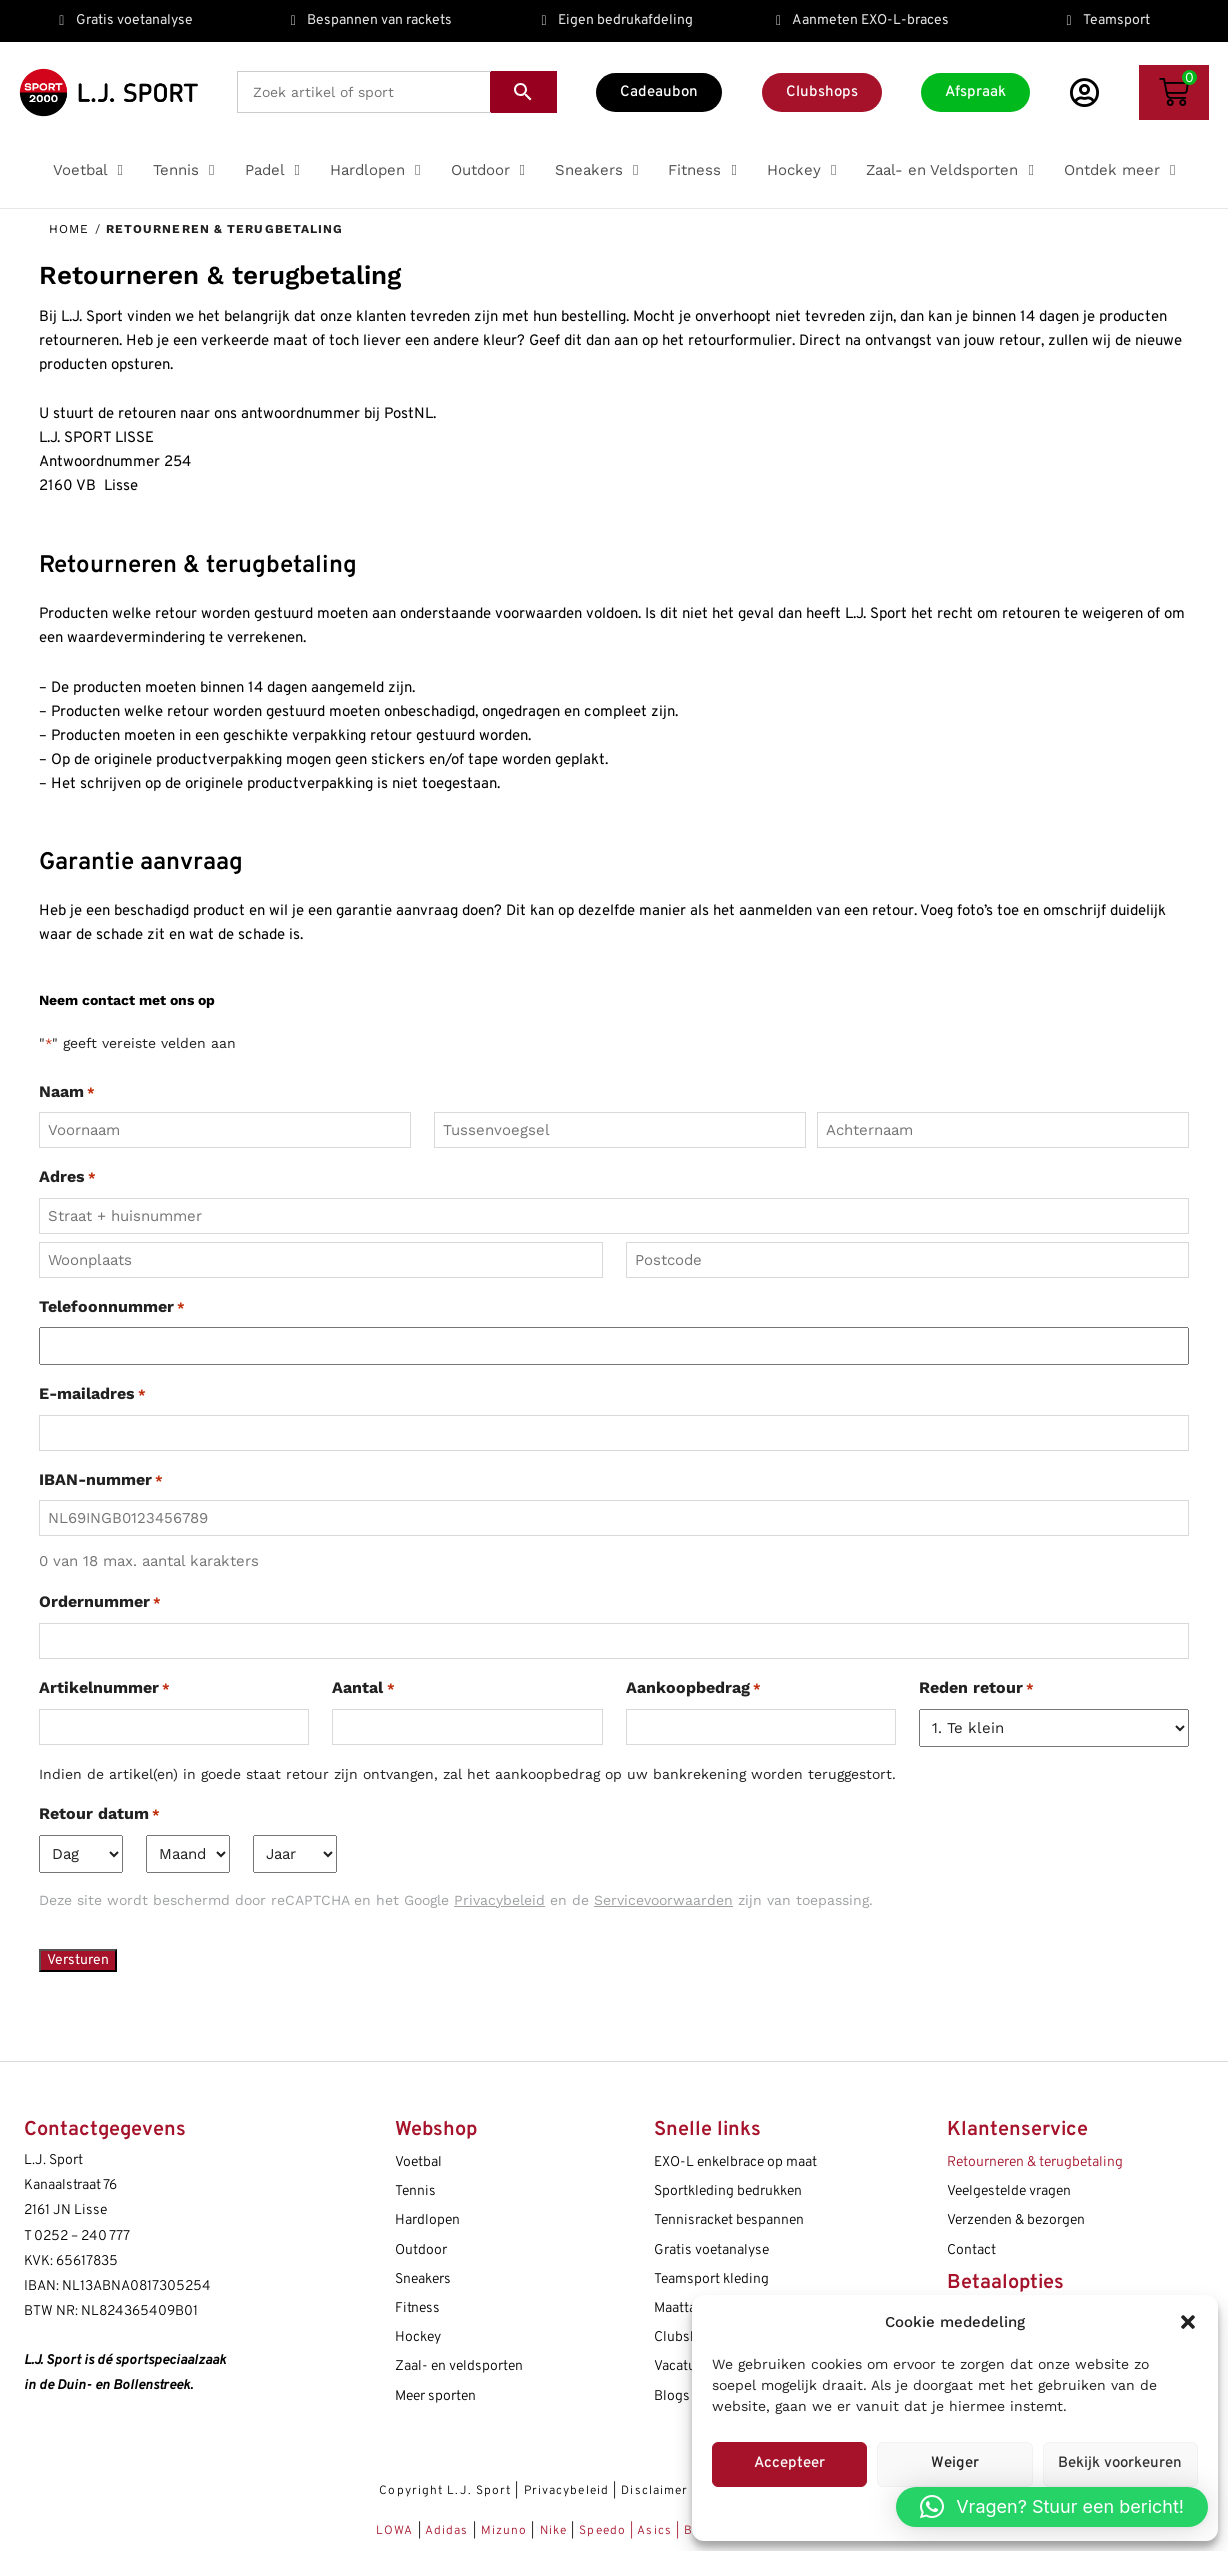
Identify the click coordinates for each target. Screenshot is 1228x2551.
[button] (1188, 2322)
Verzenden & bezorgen (1016, 2220)
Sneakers (423, 2279)
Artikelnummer (104, 1689)
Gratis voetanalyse (711, 2250)
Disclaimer (654, 2491)
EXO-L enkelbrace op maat (735, 2162)
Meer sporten (435, 2396)
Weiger (955, 2463)
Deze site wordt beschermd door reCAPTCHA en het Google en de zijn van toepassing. (456, 1900)
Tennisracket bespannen (729, 2220)
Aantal (363, 1689)
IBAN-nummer (101, 1481)
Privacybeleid (566, 2491)
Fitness (417, 2308)
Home (69, 229)
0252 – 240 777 (82, 2236)
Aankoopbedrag (693, 1689)
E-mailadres (92, 1395)
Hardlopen (427, 2220)
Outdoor (421, 2250)
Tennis (415, 2191)
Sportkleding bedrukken (728, 2191)
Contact (971, 2250)
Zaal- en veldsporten (459, 2366)
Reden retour (976, 1689)
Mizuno (506, 2531)
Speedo (602, 2531)
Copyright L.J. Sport (445, 2491)
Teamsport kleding (711, 2279)
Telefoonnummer (112, 1308)
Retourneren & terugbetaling (1035, 2162)
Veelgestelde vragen (1009, 2191)
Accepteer (789, 2463)
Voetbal (418, 2162)
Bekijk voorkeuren (1120, 2463)
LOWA (397, 2531)
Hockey (418, 2337)
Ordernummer (100, 1603)
